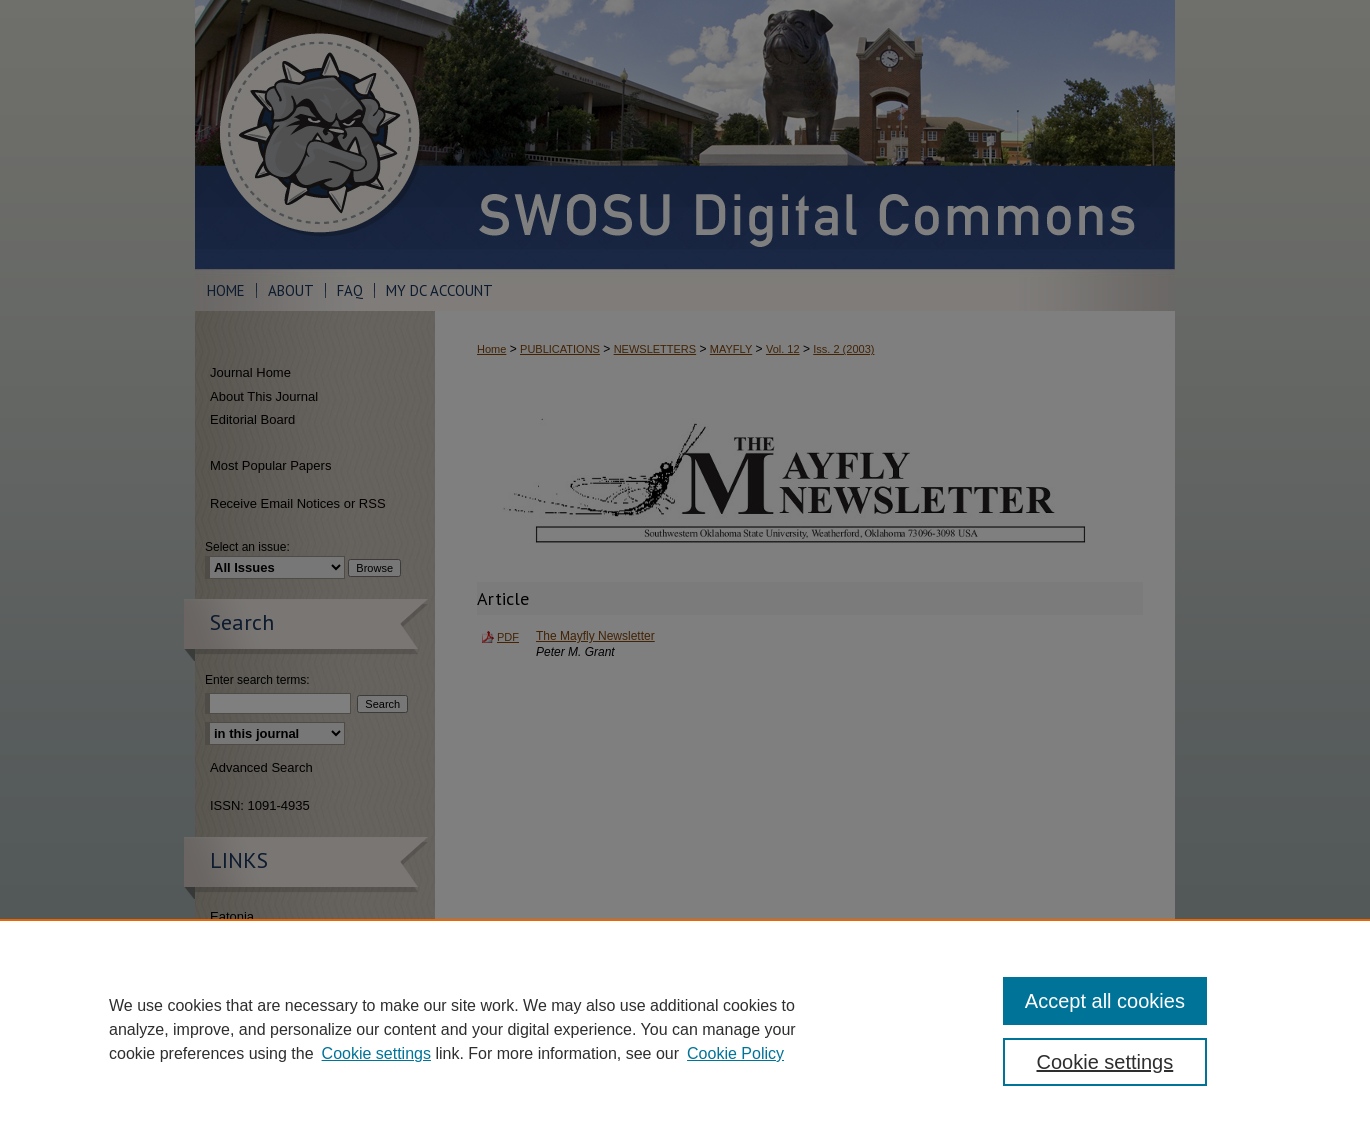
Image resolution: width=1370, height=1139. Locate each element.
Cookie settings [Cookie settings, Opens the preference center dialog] (1105, 1062)
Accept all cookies (1105, 1001)
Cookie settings (376, 1053)
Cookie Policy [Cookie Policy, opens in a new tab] (735, 1053)
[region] (685, 1029)
